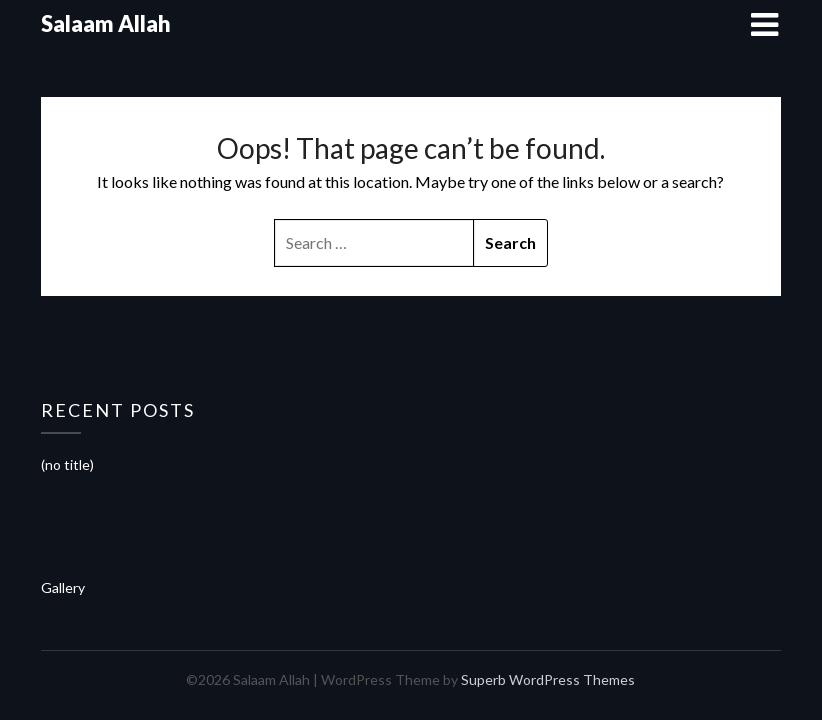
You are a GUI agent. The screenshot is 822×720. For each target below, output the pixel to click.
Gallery (63, 587)
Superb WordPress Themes (548, 679)
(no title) (67, 464)
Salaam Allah (106, 23)
